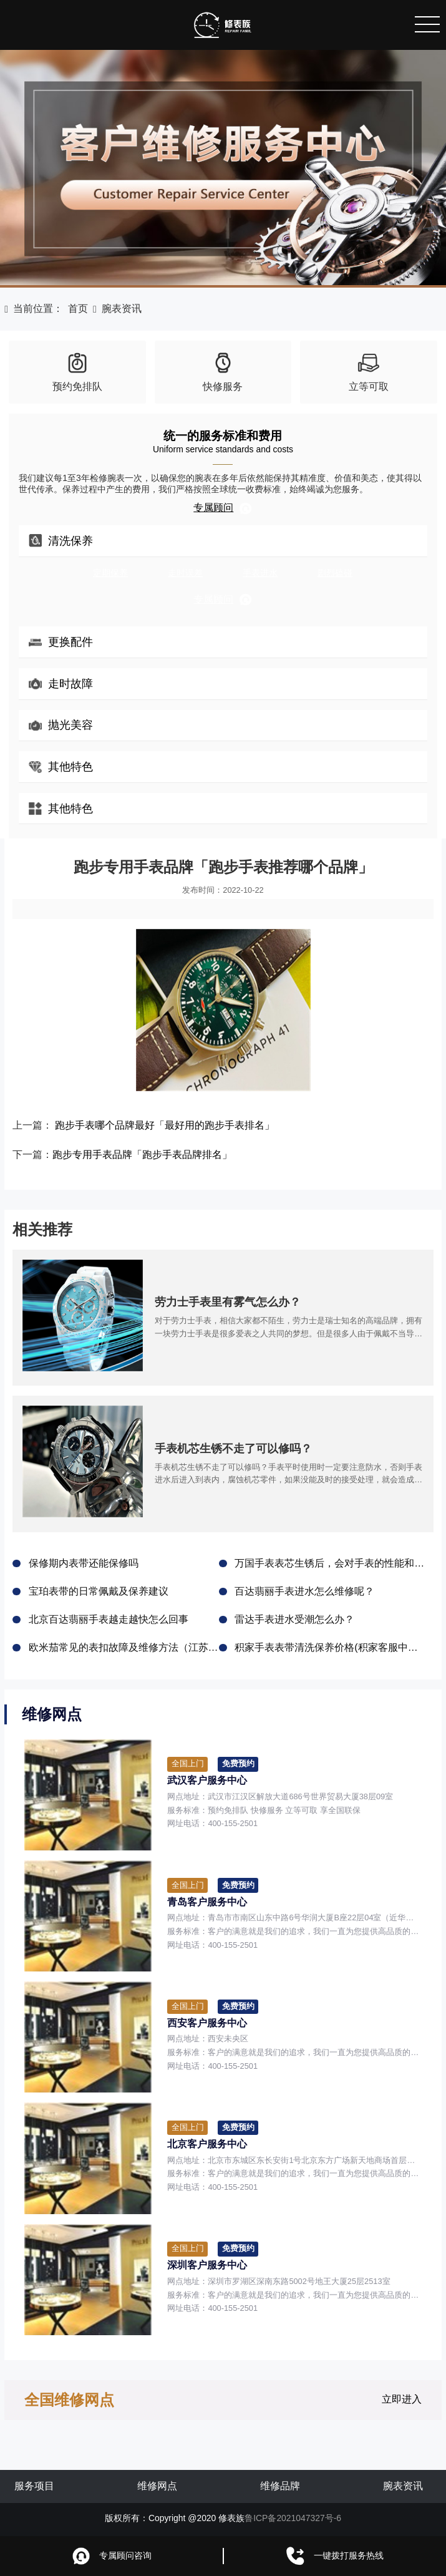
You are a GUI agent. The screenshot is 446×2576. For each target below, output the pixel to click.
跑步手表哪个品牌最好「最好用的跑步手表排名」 (164, 1125)
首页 (78, 308)
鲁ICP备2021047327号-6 (293, 2518)
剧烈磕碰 (335, 573)
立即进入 (402, 2399)
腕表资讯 (122, 308)
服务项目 (34, 2486)
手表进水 (260, 573)
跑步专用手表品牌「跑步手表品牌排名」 (142, 1154)
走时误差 (185, 573)
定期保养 (110, 573)
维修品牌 (280, 2486)
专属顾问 (222, 508)
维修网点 (157, 2486)
